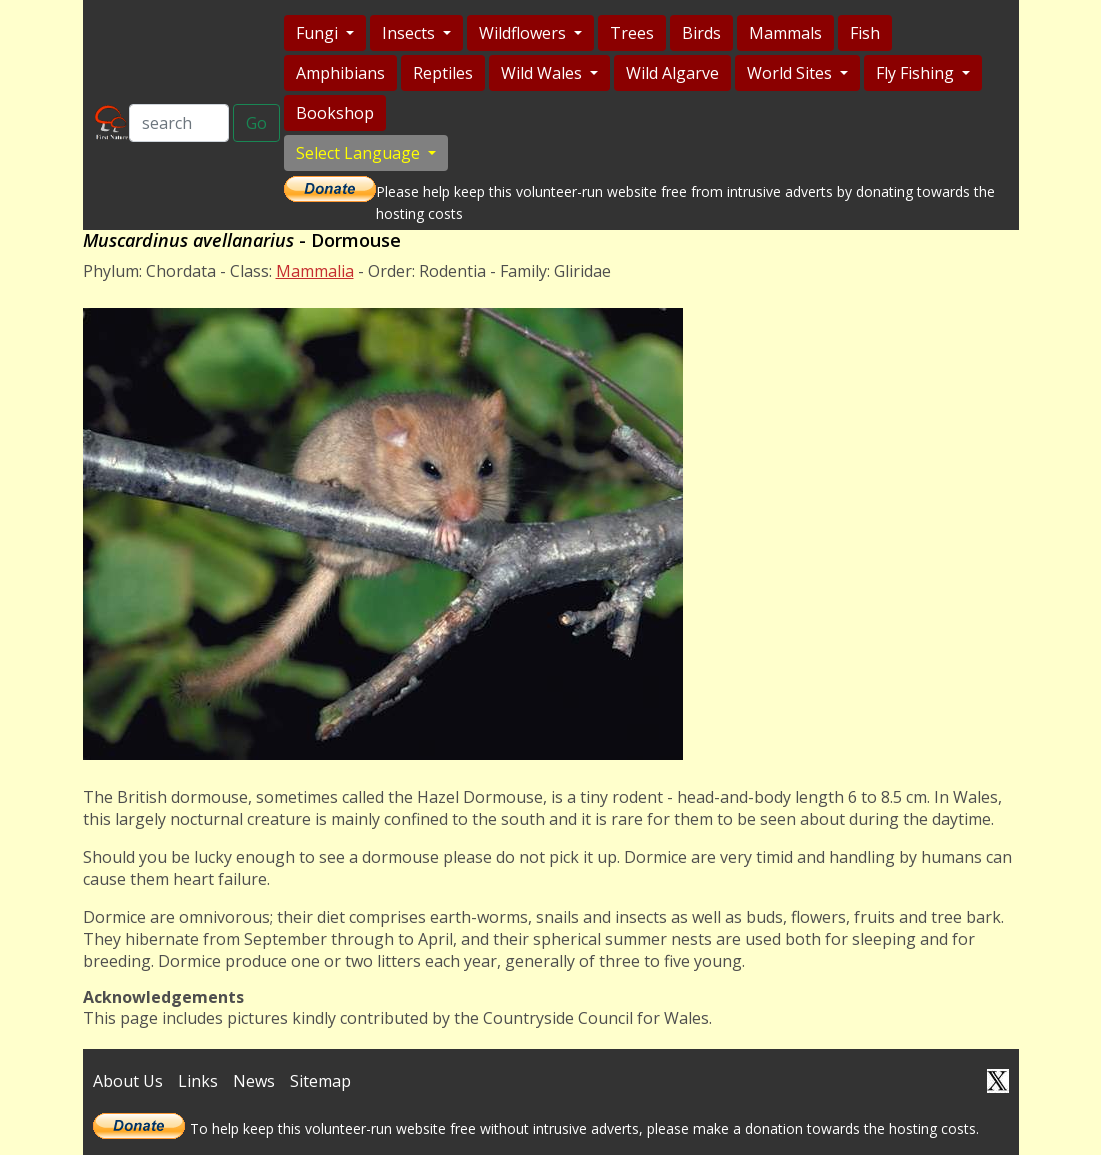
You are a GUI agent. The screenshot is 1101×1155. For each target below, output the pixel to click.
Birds (701, 33)
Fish (865, 33)
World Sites (791, 73)
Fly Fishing (917, 73)
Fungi (319, 33)
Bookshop (335, 113)
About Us (128, 1081)
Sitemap (320, 1081)
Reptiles (443, 73)
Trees (632, 33)
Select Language (360, 153)
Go (256, 123)
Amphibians (340, 73)
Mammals (785, 33)
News (254, 1081)
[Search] (179, 123)
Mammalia (315, 271)
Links (198, 1081)
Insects (410, 33)
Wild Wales (543, 73)
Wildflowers (524, 33)
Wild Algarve (672, 73)
